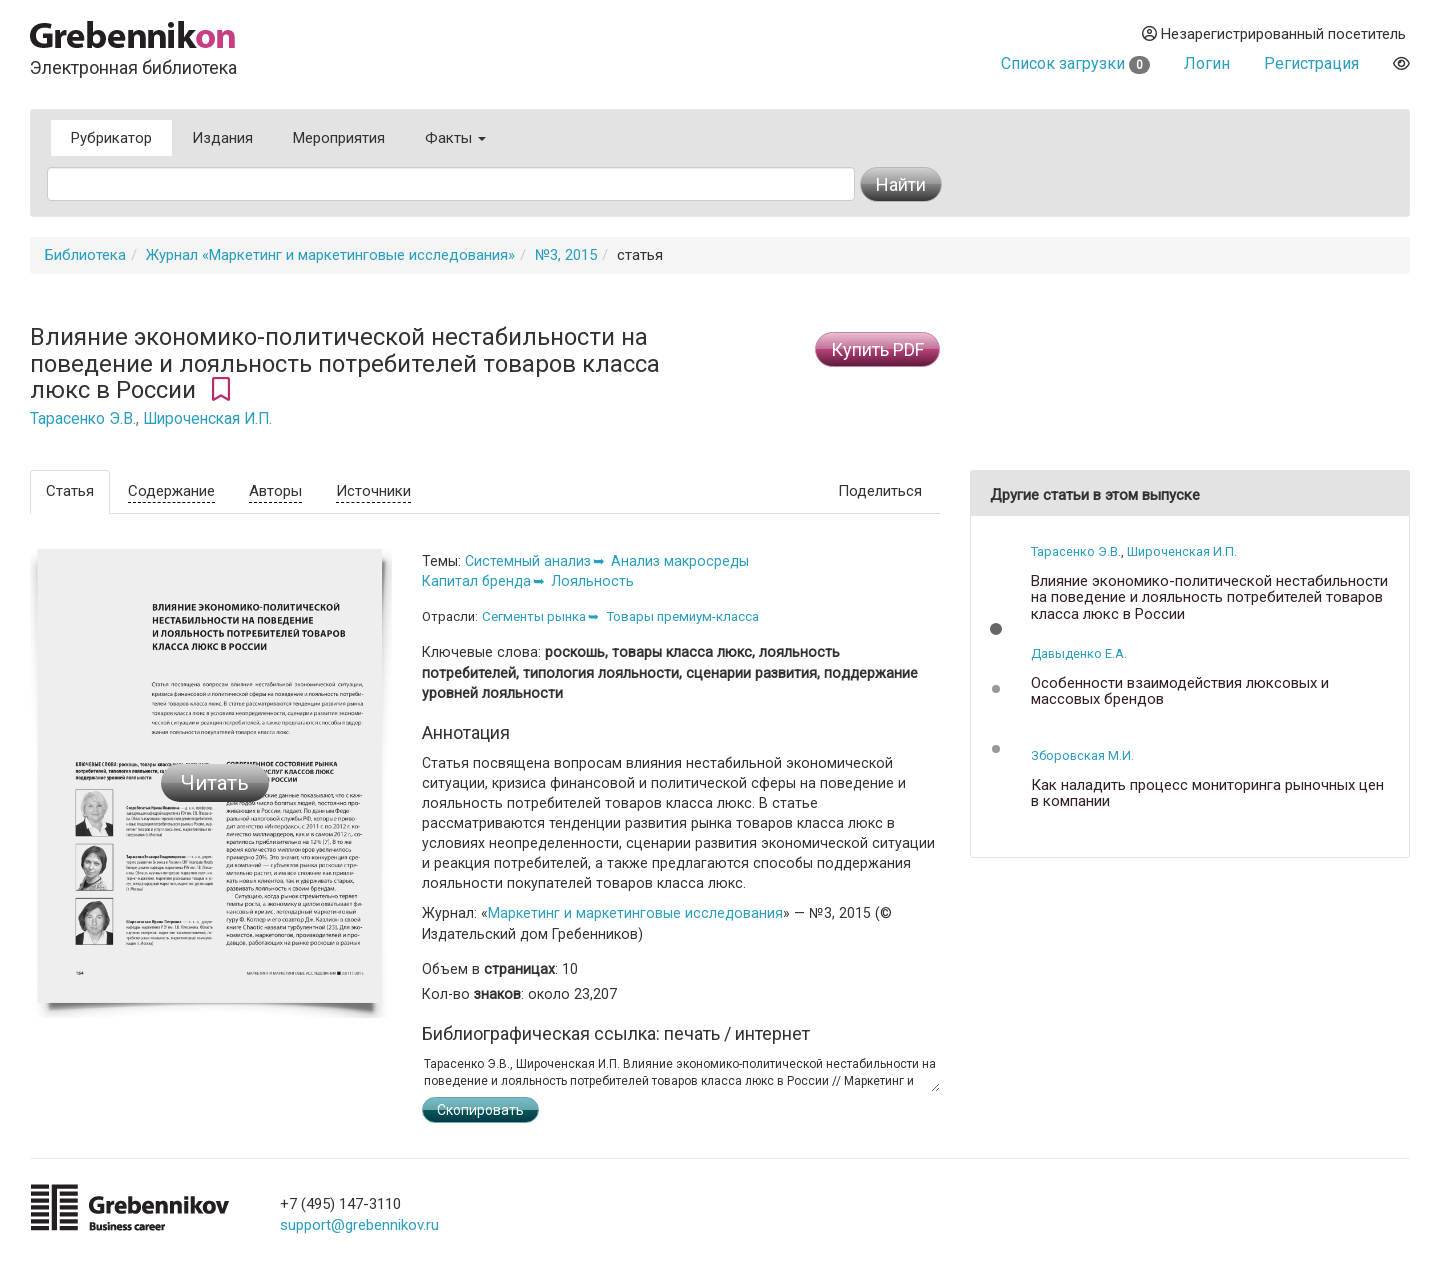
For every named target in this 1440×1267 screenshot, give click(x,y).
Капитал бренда (476, 581)
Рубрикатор (111, 138)
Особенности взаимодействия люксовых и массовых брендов (1180, 691)
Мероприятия (339, 138)
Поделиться (880, 491)
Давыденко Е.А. (1079, 653)
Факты (455, 138)
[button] (996, 629)
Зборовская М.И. (1082, 755)
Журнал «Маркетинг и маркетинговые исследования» (330, 255)
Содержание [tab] (171, 491)
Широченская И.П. (207, 419)
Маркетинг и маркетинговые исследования (635, 913)
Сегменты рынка (534, 616)
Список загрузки (1075, 63)
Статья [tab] (70, 491)
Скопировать (480, 1110)
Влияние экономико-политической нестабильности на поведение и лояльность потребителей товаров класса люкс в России (1209, 598)
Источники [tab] (373, 491)
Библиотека (85, 255)
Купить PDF (877, 349)
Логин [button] (1207, 63)
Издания (222, 138)
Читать (215, 783)
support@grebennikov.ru (359, 1225)
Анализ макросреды (680, 561)
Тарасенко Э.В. (83, 419)
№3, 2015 (566, 255)
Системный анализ (528, 561)
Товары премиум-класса (682, 616)
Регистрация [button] (1311, 63)
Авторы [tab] (275, 491)
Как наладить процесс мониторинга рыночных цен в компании (1207, 793)
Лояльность (592, 581)
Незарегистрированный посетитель (1274, 34)
